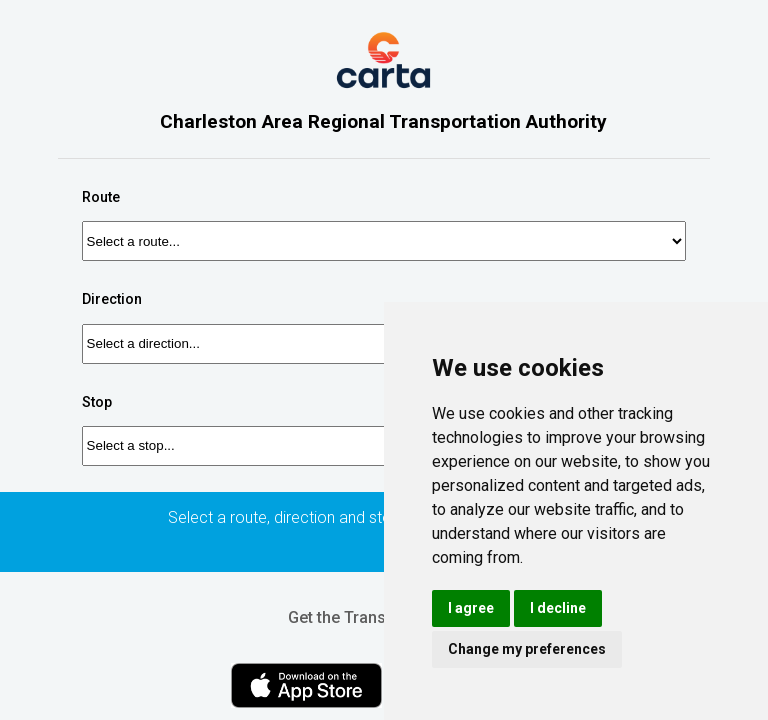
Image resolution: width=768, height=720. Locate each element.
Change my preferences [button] (527, 649)
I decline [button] (558, 608)
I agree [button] (471, 608)
